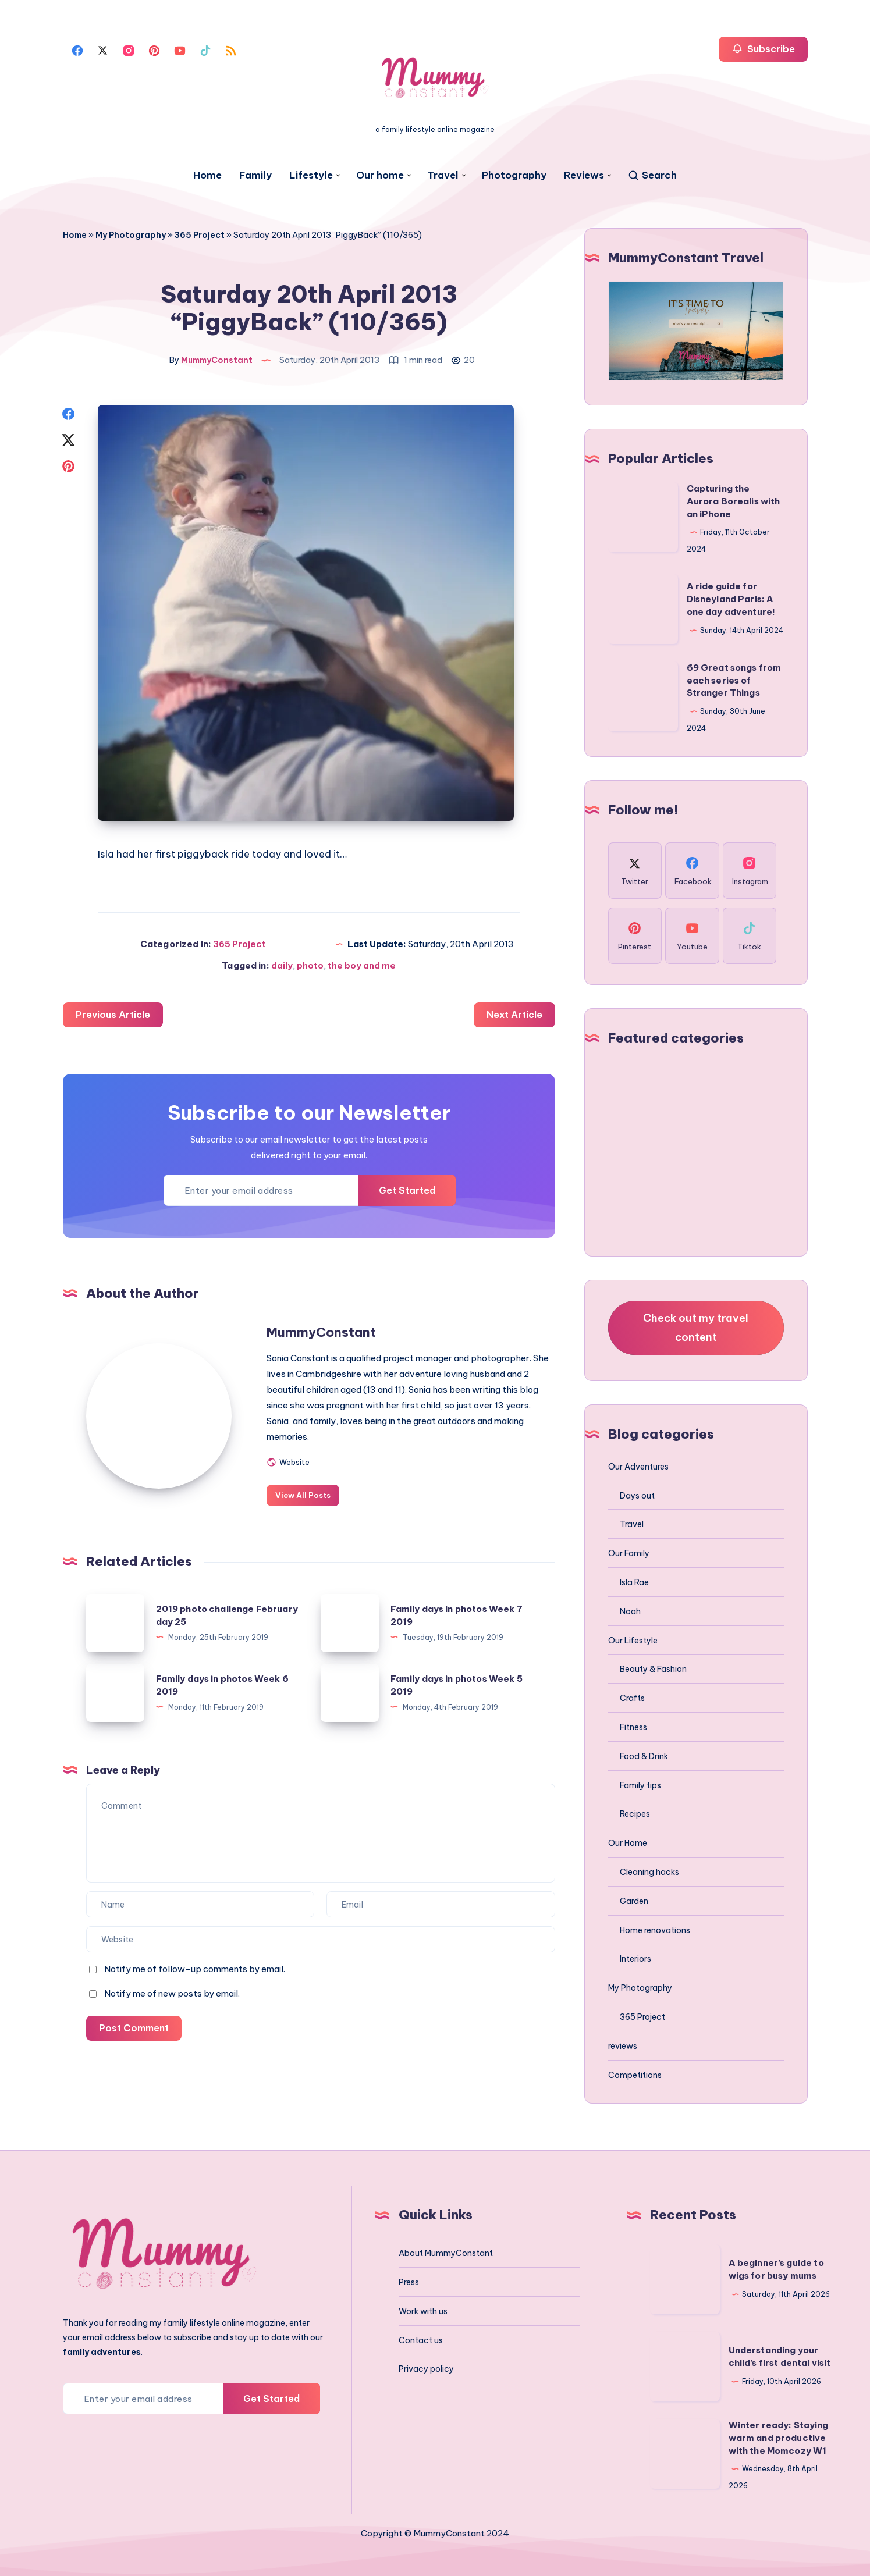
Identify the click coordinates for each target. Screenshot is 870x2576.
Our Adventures (638, 1466)
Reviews (584, 175)
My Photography (130, 235)
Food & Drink (644, 1756)
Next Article (514, 1014)
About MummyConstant (446, 2253)
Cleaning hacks (649, 1872)
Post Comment (134, 2028)
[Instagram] (128, 49)
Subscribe (763, 48)
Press (409, 2282)
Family (255, 175)
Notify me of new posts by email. (172, 1993)
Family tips (640, 1785)
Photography (514, 175)
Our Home (627, 1843)
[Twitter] (103, 49)
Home (207, 175)
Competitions (635, 2075)
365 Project (200, 235)
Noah (630, 1611)
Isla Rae (634, 1582)
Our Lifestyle (633, 1640)
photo (310, 965)
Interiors (635, 1959)
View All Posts (303, 1495)
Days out (637, 1495)
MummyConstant (321, 1332)
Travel (443, 175)
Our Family (628, 1553)
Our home (380, 175)
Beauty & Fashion (653, 1669)
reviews (622, 2046)
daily (282, 965)
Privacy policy (426, 2369)
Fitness (633, 1727)
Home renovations (655, 1930)
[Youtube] (180, 49)
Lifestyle (311, 175)
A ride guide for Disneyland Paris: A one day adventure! (731, 599)
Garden (634, 1901)
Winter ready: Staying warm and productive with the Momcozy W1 (779, 2438)
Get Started (407, 1190)
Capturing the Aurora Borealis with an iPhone (733, 501)
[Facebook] (77, 49)
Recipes (635, 1814)
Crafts (632, 1698)
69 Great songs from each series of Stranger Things (734, 680)
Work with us (423, 2311)
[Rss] (231, 49)
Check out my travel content (695, 1327)
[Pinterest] (154, 49)
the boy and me (362, 965)
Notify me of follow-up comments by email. (194, 1968)
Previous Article (113, 1014)
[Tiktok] (205, 49)
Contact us (421, 2340)
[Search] (652, 175)
